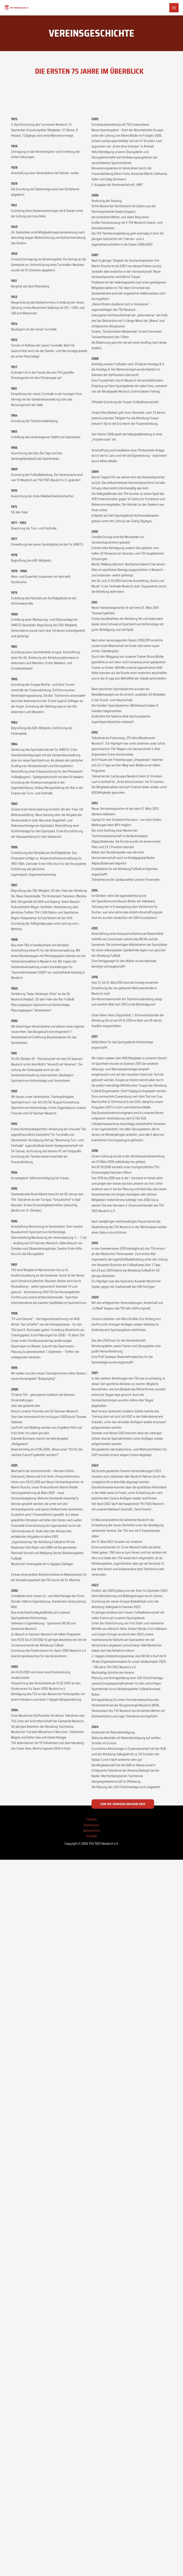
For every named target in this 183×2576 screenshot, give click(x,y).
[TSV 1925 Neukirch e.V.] (17, 8)
